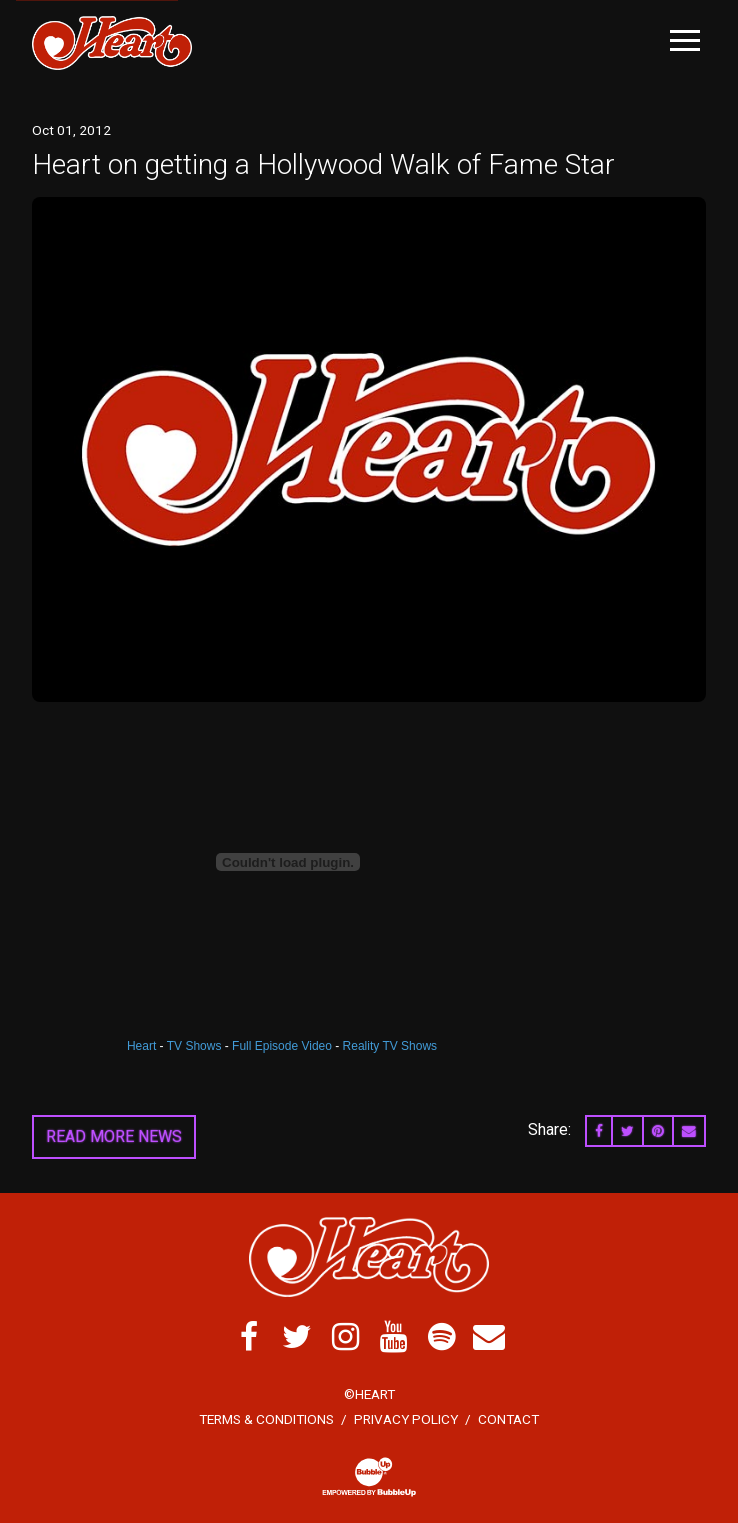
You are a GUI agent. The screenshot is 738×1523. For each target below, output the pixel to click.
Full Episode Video (282, 1046)
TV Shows (194, 1046)
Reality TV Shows (390, 1046)
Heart (141, 1046)
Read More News (114, 1136)
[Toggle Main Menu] (685, 40)
